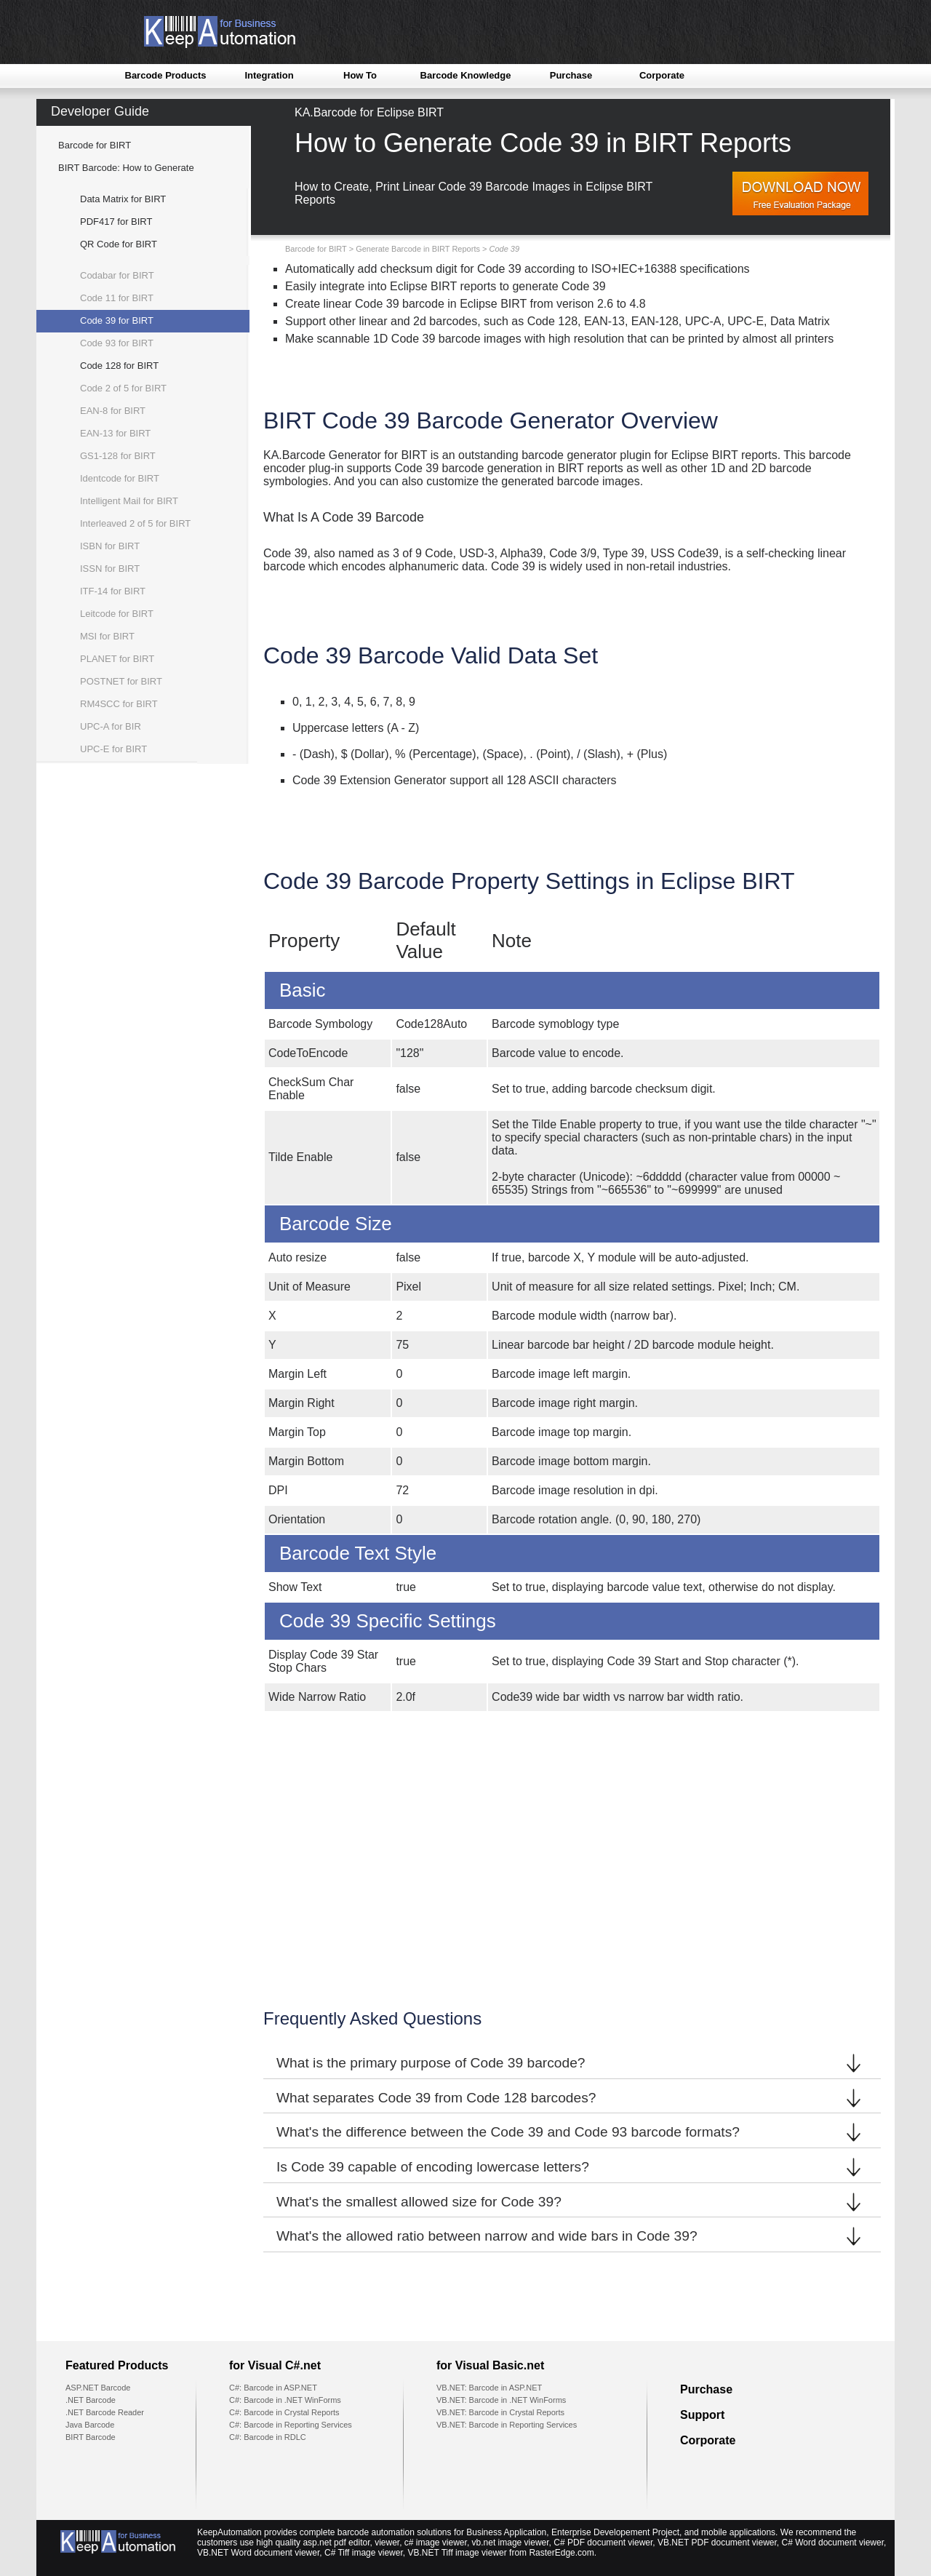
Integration (268, 75)
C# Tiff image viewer (363, 2553)
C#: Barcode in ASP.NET (273, 2387)
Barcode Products (166, 75)
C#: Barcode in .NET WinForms (285, 2400)
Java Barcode (89, 2424)
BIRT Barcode (90, 2437)
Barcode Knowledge (465, 75)
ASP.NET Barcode (97, 2387)
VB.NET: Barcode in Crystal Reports (500, 2412)
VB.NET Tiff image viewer (456, 2553)
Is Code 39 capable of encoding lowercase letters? (572, 2167)
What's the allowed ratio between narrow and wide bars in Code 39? (572, 2236)
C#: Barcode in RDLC (267, 2437)
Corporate (661, 75)
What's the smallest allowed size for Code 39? (572, 2202)
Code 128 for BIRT (119, 365)
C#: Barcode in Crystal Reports (284, 2412)
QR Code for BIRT (118, 244)
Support (702, 2415)
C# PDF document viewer (603, 2542)
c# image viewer (435, 2542)
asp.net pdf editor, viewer (351, 2542)
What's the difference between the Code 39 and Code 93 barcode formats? (572, 2132)
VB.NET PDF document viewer (717, 2542)
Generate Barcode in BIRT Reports (418, 248)
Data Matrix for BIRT (123, 199)
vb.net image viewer (510, 2542)
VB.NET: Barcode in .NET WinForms (501, 2400)
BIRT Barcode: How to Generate (126, 167)
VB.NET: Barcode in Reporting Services (506, 2424)
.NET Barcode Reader (104, 2412)
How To (360, 75)
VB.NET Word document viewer (258, 2553)
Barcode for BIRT (94, 145)
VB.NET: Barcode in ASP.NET (489, 2387)
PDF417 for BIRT (116, 221)
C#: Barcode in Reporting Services (290, 2424)
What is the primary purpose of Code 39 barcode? (572, 2063)
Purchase (571, 75)
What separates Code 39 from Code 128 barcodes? (572, 2098)
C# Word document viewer (833, 2542)
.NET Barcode (90, 2400)
